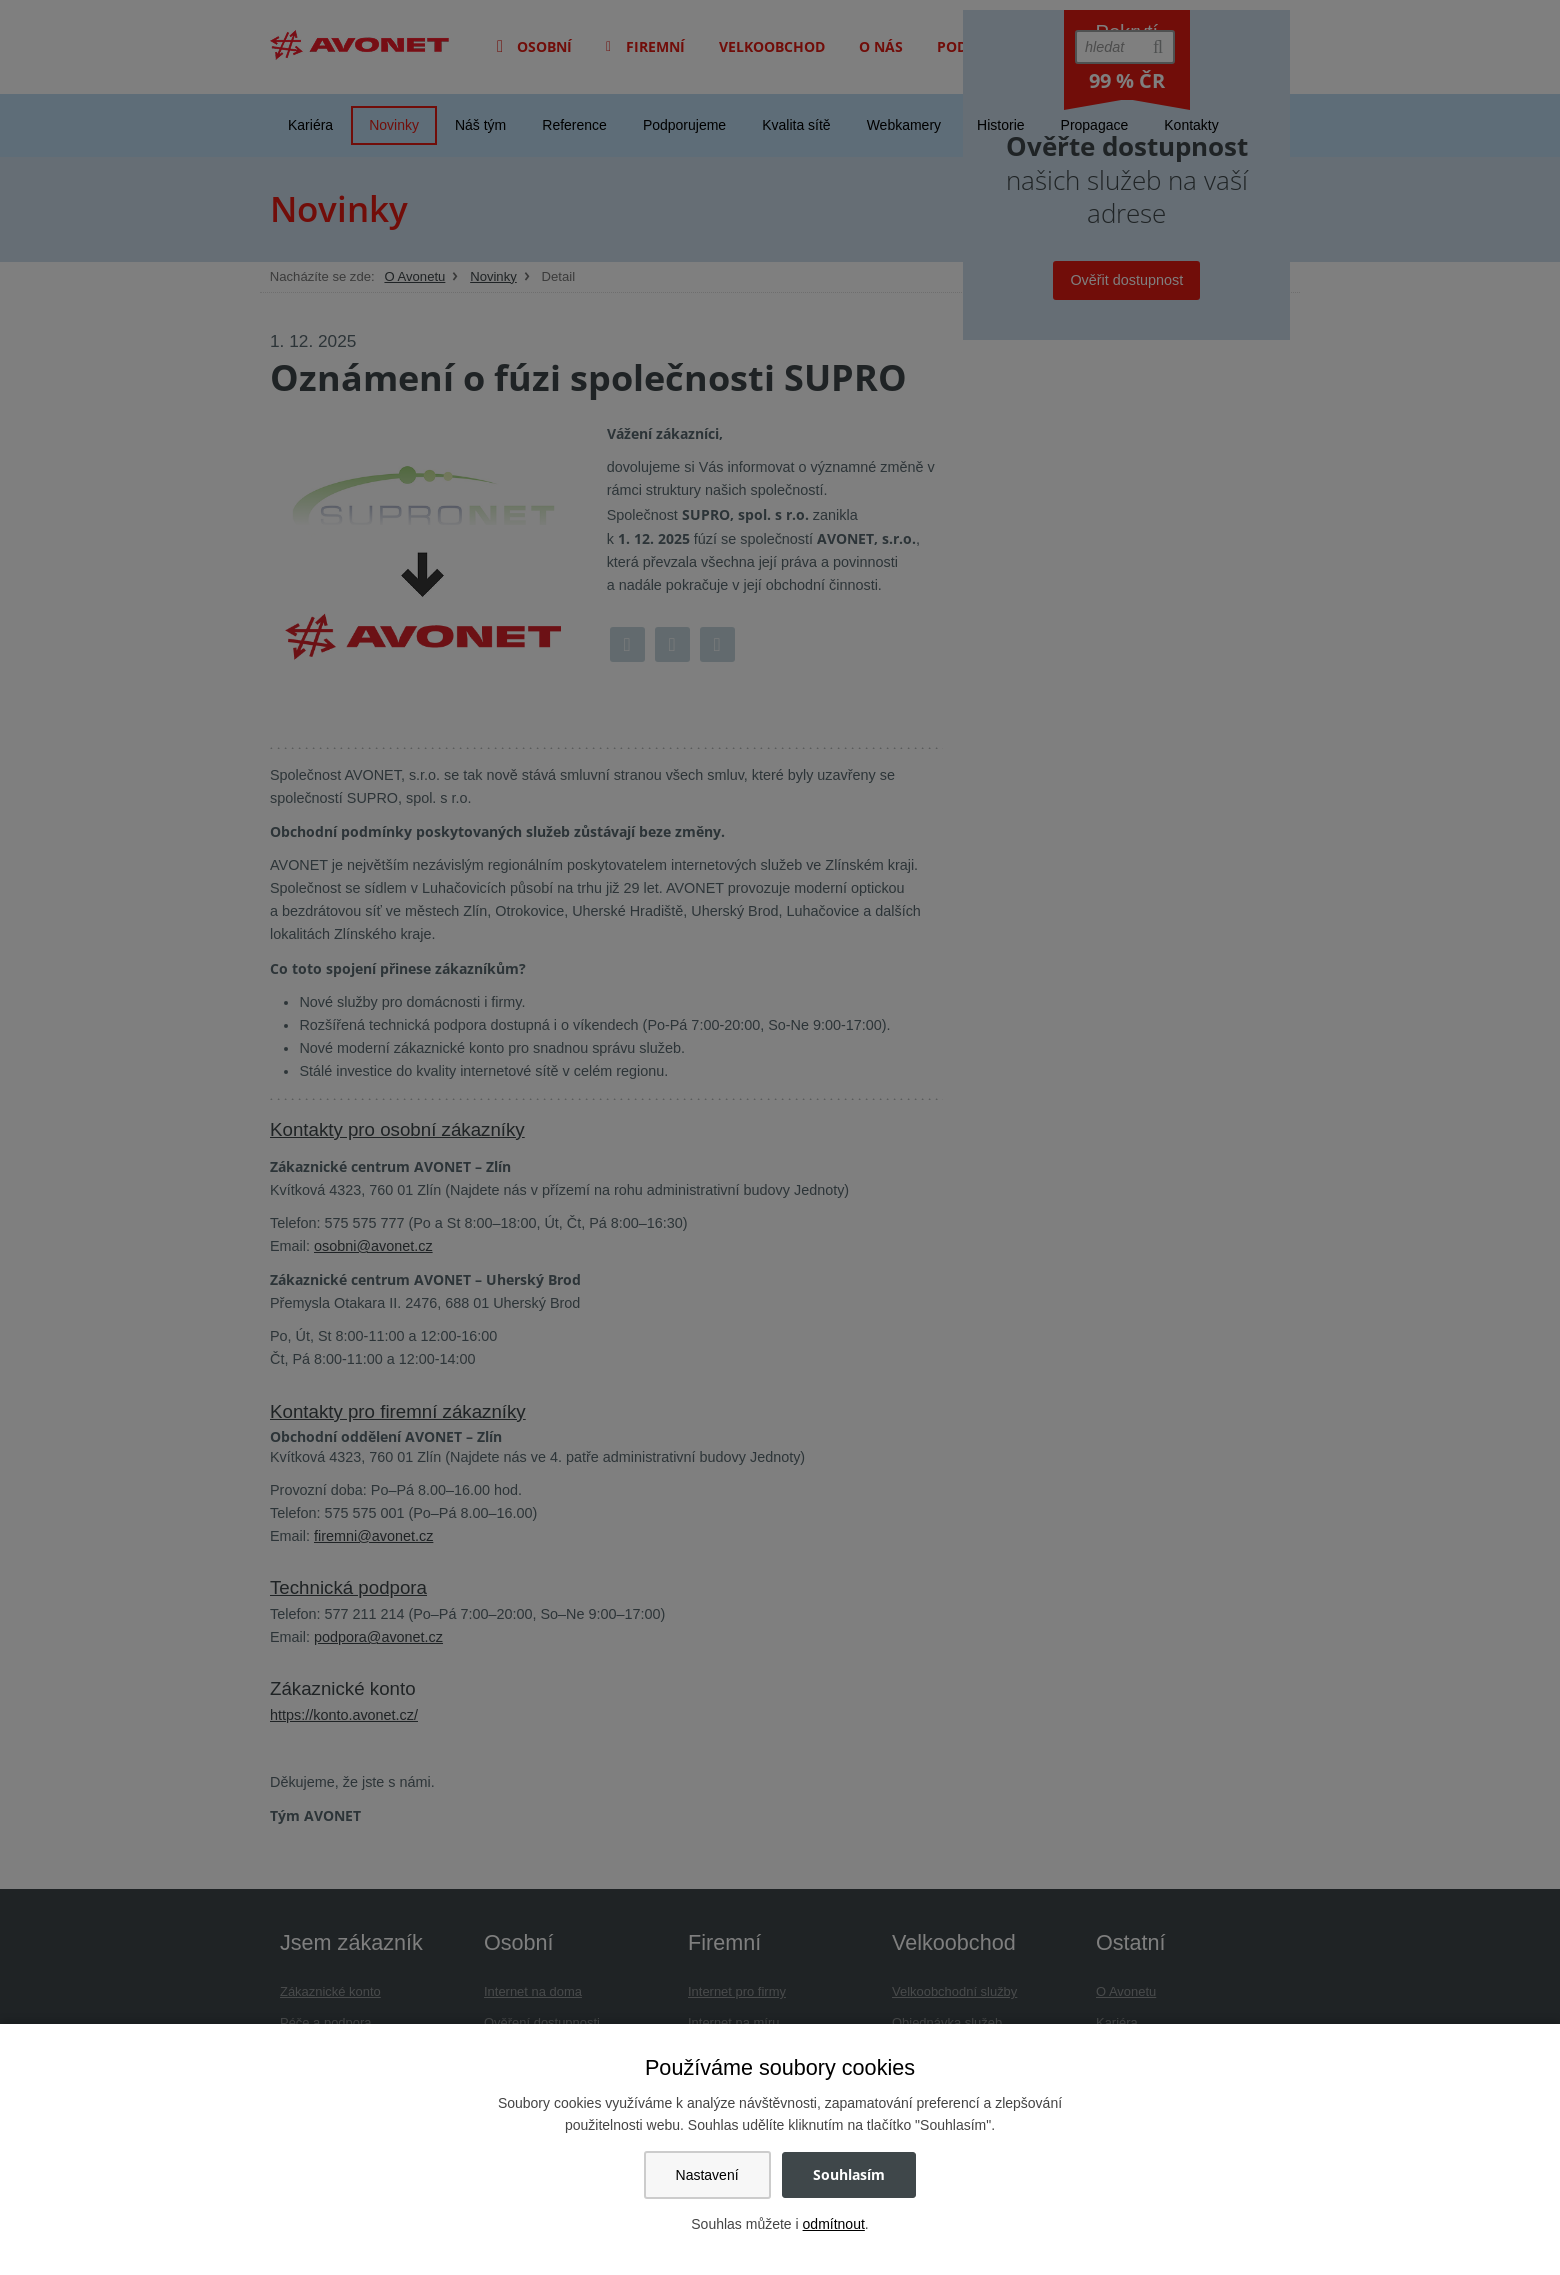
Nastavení (707, 2175)
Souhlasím (849, 2174)
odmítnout (834, 2224)
